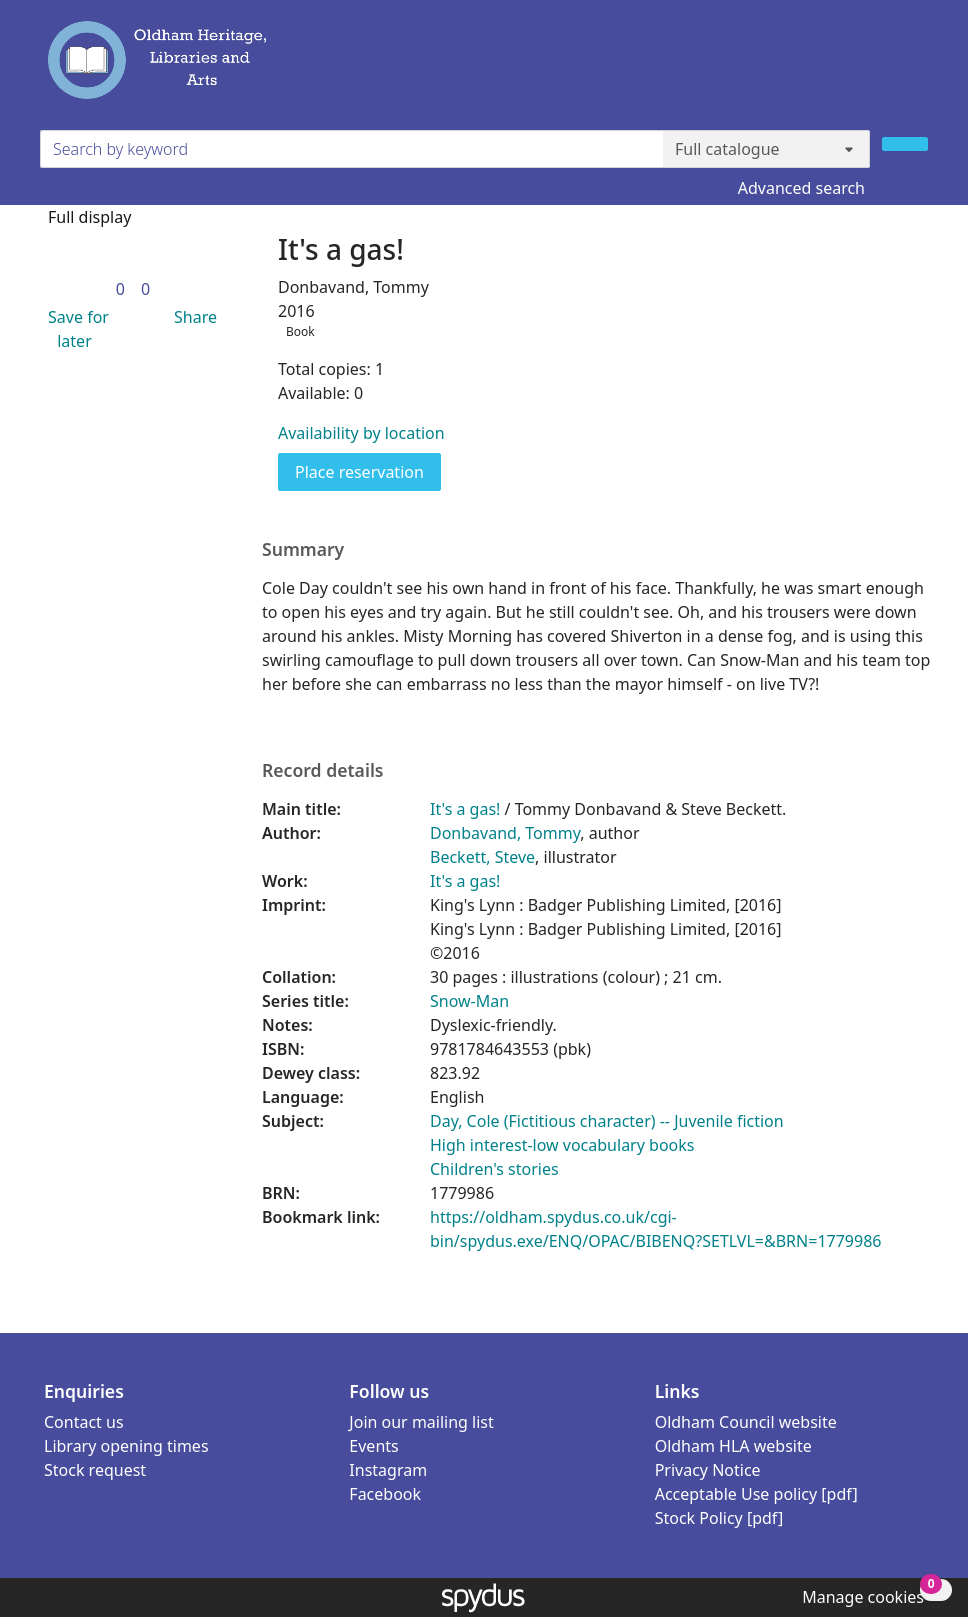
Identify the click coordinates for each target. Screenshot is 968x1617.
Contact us (84, 1422)
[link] (120, 289)
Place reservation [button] (368, 471)
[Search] (905, 144)
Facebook (385, 1494)
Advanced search (801, 188)
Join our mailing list (421, 1422)
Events (373, 1446)
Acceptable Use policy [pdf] (756, 1494)
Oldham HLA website (733, 1446)
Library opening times (126, 1446)
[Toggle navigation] (916, 69)
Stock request (95, 1470)
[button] (74, 329)
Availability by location (361, 433)
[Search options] (766, 149)
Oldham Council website (746, 1422)
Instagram (388, 1470)
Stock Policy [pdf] (719, 1518)
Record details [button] (323, 770)
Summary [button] (303, 549)
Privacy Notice (708, 1470)
